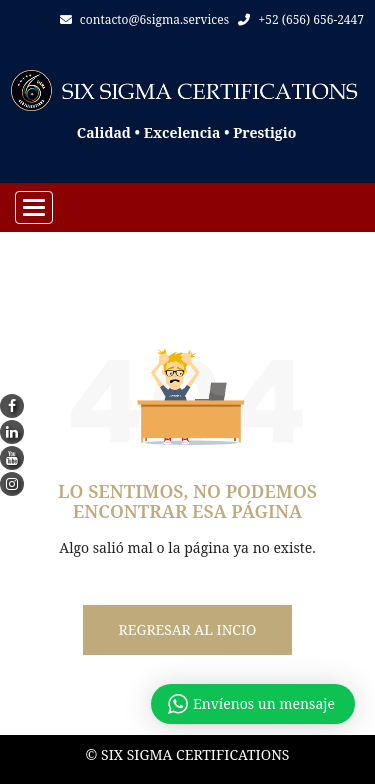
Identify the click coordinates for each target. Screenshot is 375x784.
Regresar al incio (187, 629)
